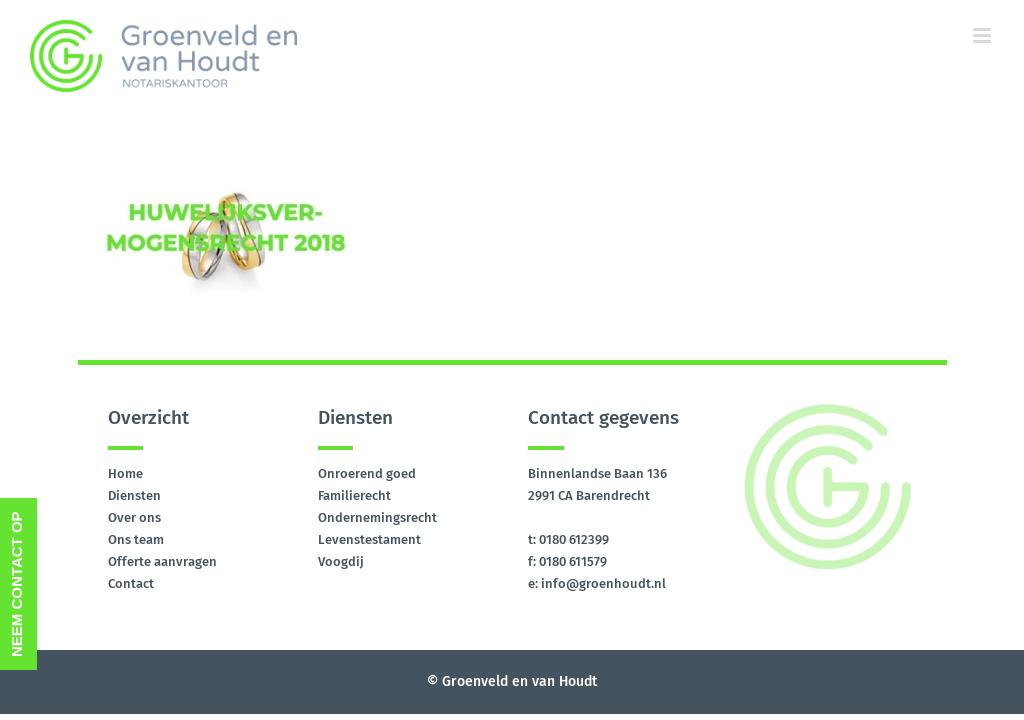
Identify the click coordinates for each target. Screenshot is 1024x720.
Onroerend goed (367, 473)
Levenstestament (369, 539)
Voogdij (341, 561)
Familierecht (354, 495)
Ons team (136, 539)
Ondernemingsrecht (377, 517)
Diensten (134, 495)
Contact (131, 583)
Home (125, 473)
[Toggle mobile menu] (983, 35)
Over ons (134, 517)
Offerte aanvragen (162, 561)
